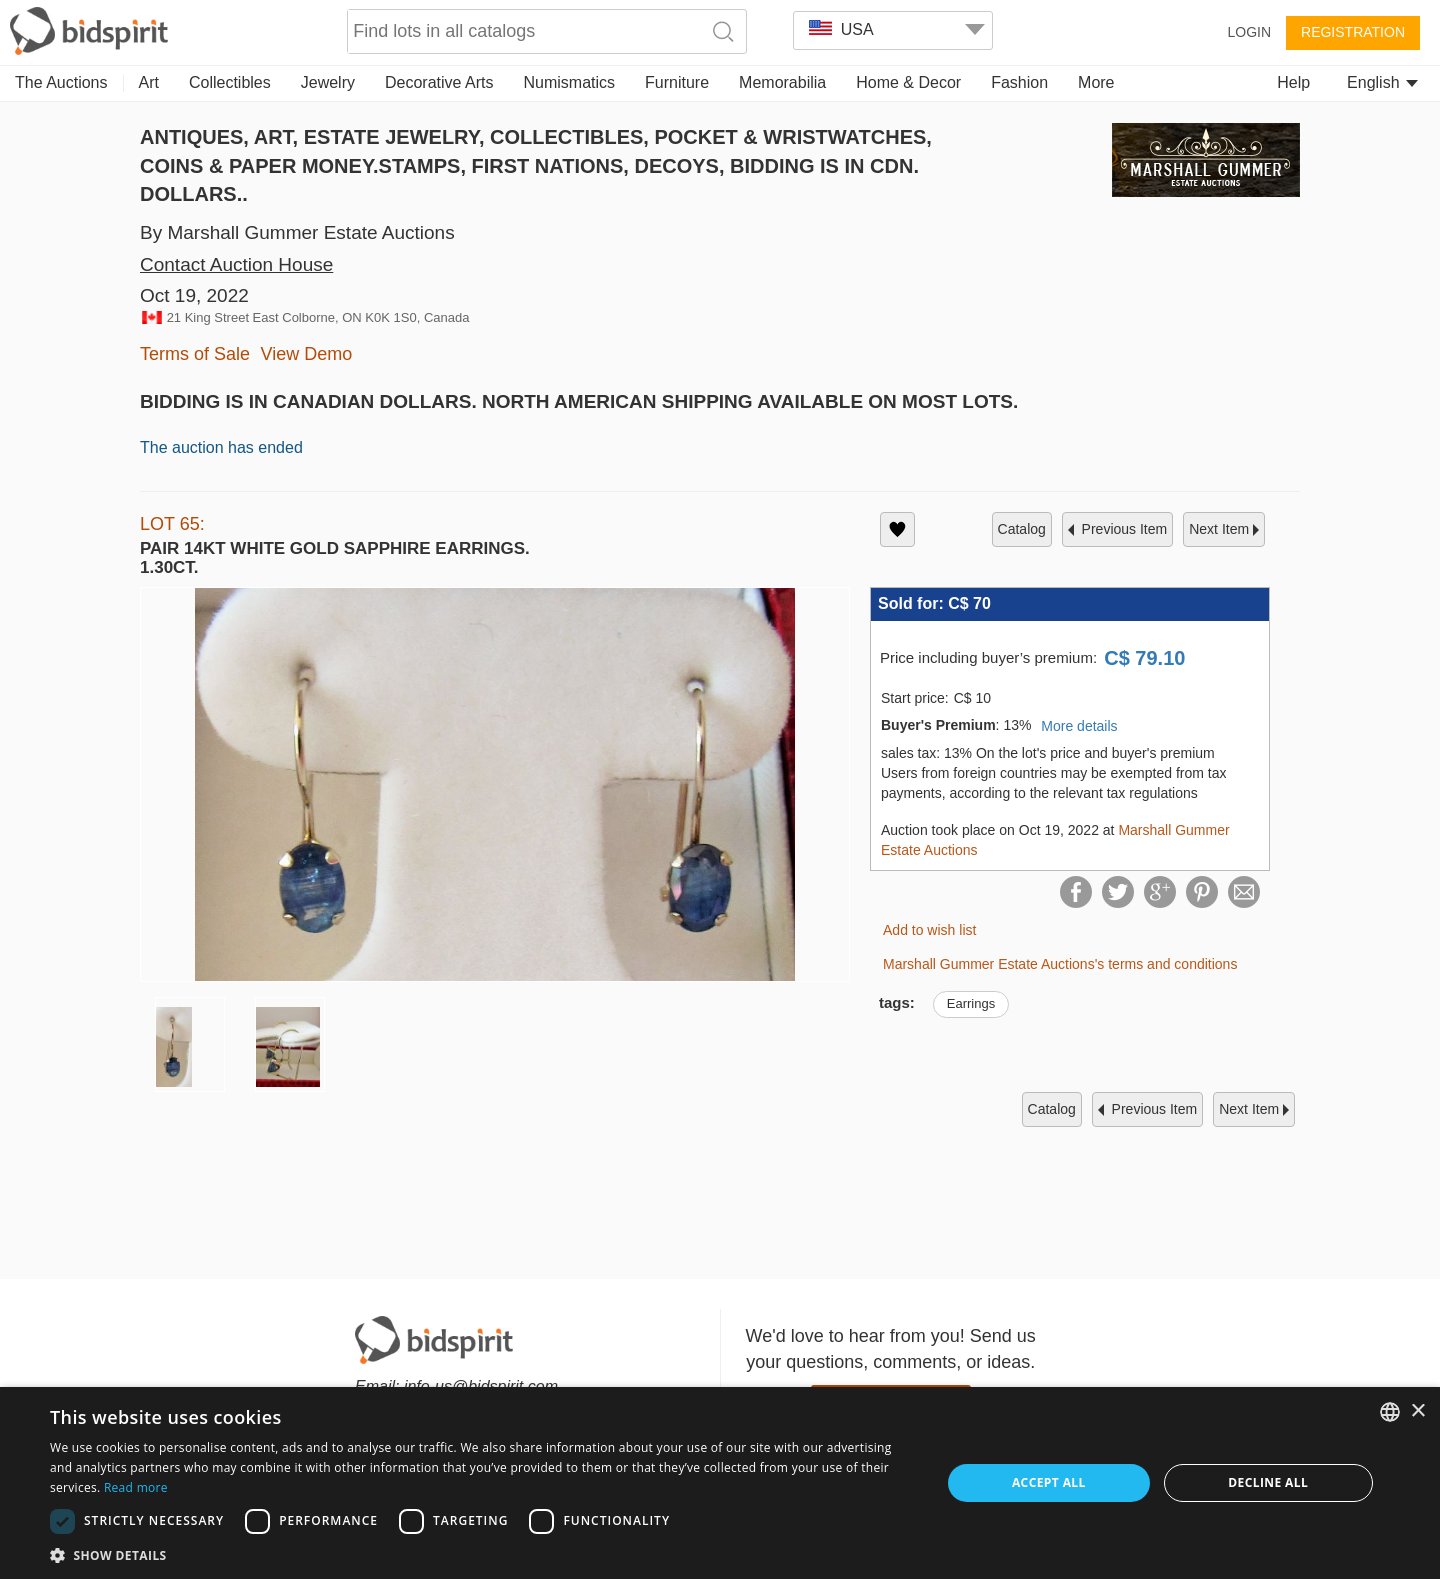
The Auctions (61, 82)
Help (1293, 82)
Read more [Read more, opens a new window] (136, 1487)
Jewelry (328, 82)
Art (149, 82)
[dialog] (720, 1483)
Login (1249, 32)
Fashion (1019, 82)
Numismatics (569, 82)
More (1096, 82)
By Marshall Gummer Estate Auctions (297, 232)
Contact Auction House (236, 264)
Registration (1353, 32)
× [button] (1417, 1411)
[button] (482, 1554)
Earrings (971, 1003)
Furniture (677, 82)
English (1382, 82)
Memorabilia (782, 82)
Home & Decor (908, 82)
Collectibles (230, 82)
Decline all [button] (1268, 1482)
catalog (1022, 529)
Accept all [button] (1049, 1482)
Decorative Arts (439, 82)
